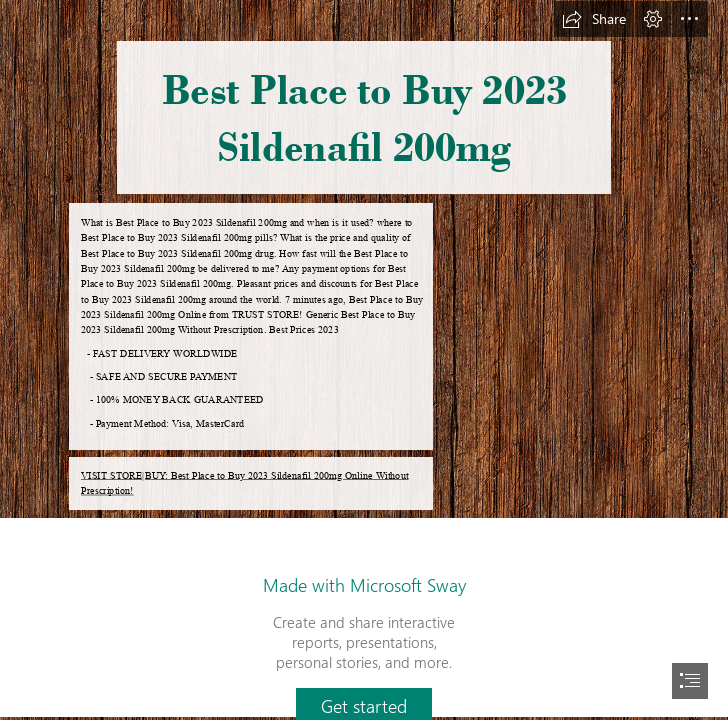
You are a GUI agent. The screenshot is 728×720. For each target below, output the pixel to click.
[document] (364, 360)
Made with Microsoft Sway (364, 585)
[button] (594, 19)
